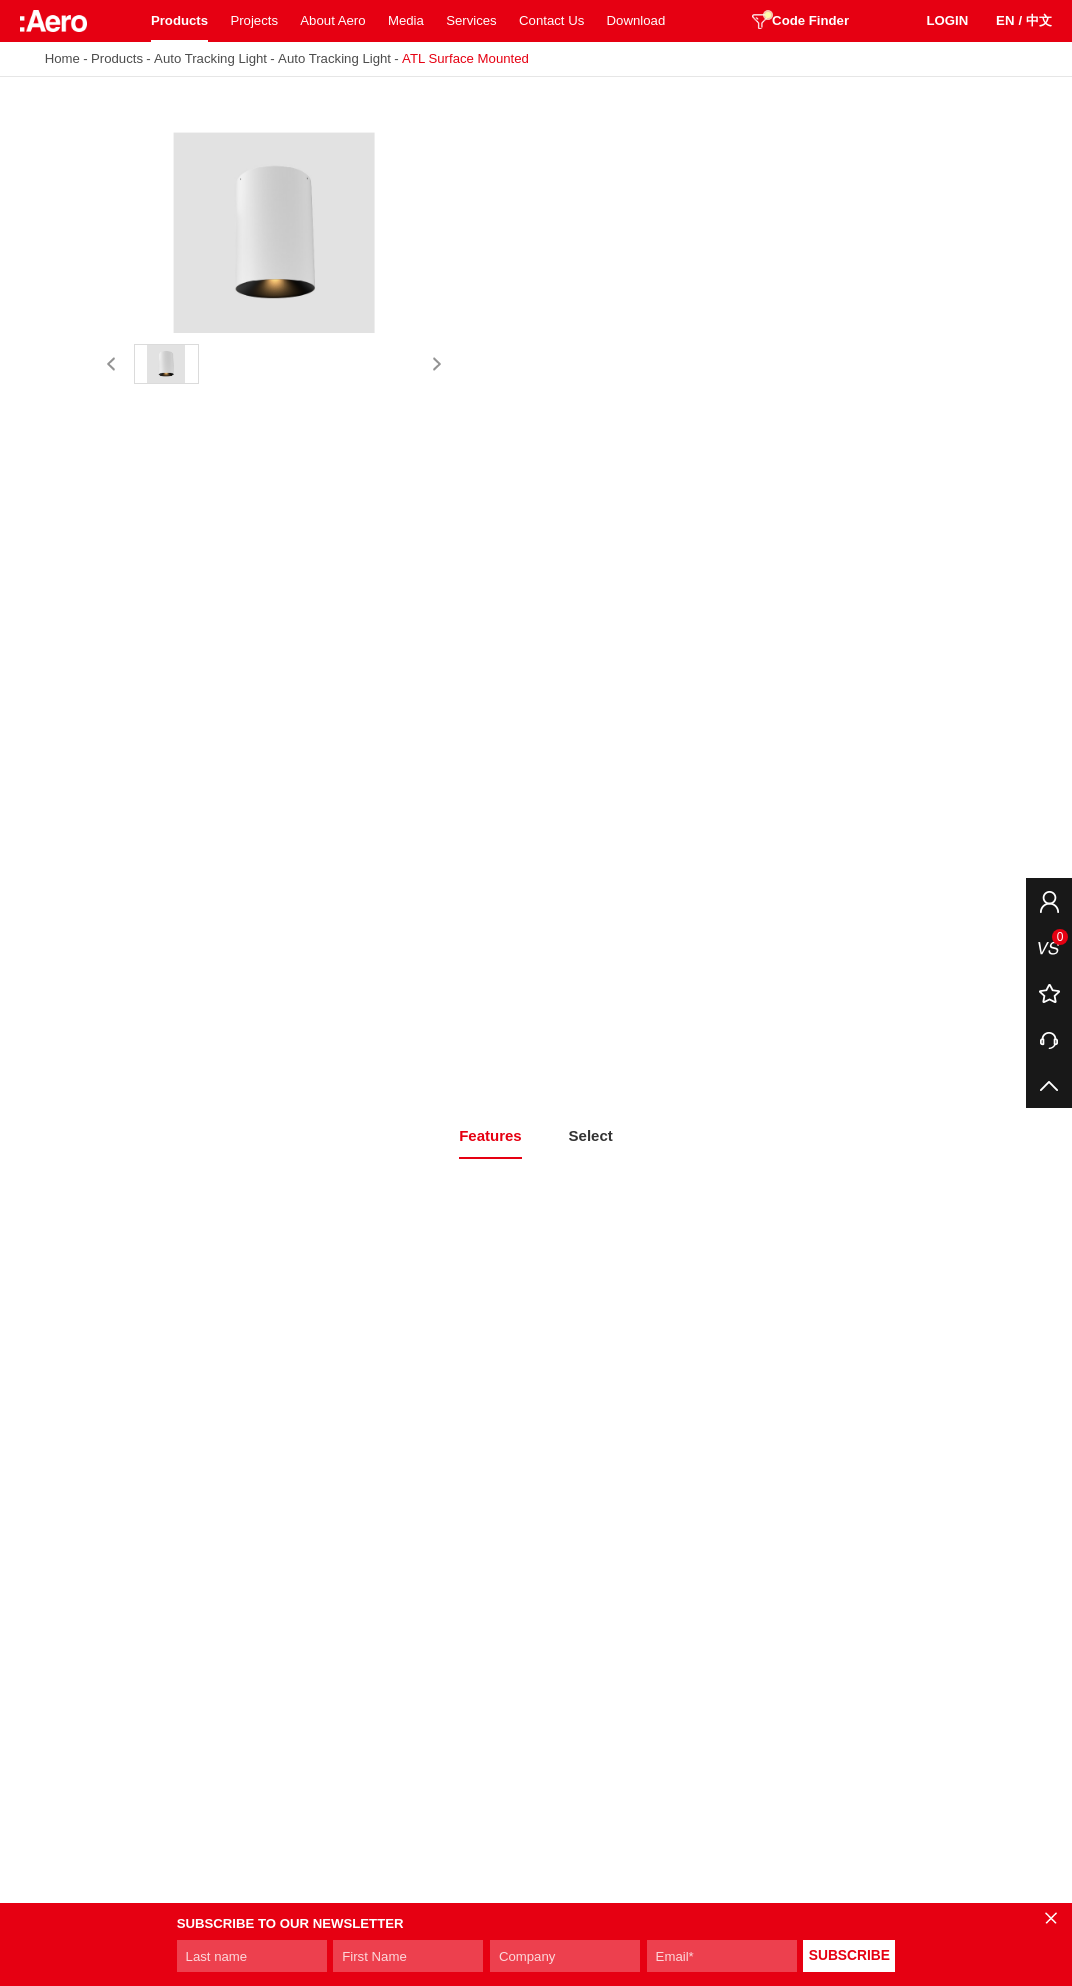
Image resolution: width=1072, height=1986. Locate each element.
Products (179, 20)
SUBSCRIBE (849, 1955)
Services (471, 20)
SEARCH (888, 21)
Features (490, 1135)
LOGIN (947, 20)
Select (591, 1135)
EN (1005, 20)
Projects (254, 20)
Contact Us (551, 20)
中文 (1039, 20)
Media (406, 20)
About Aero (332, 20)
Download (636, 20)
